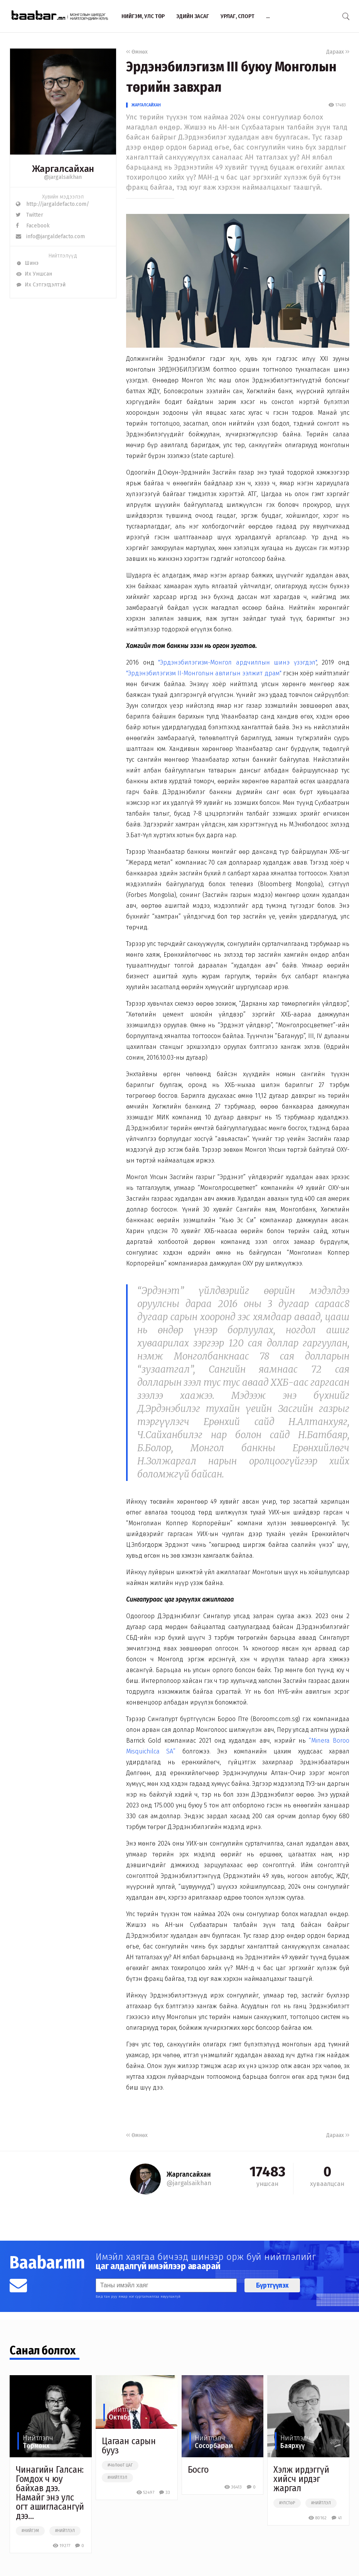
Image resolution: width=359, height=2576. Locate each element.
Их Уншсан (34, 274)
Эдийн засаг (192, 16)
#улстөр (287, 2503)
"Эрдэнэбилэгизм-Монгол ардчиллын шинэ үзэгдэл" (237, 662)
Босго (198, 2469)
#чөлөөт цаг (120, 2465)
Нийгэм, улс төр (143, 16)
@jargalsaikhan (63, 177)
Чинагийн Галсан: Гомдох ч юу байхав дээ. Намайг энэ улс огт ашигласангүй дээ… (50, 2492)
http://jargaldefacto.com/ (52, 204)
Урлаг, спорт (238, 16)
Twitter (29, 215)
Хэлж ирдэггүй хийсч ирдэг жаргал (301, 2479)
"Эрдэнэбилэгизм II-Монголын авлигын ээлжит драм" (203, 673)
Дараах (337, 52)
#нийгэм (30, 2531)
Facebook (33, 225)
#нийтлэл (65, 2531)
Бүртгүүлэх (272, 2285)
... (268, 16)
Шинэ (27, 263)
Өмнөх (137, 52)
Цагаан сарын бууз (129, 2446)
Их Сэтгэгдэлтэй (41, 284)
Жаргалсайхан (146, 105)
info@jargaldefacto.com (50, 236)
